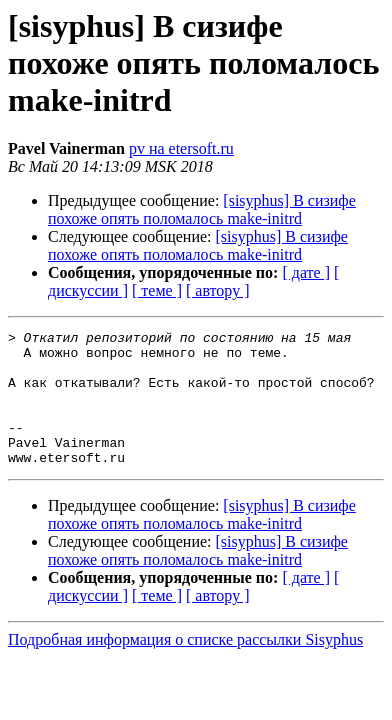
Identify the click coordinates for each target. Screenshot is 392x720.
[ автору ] (217, 290)
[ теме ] (157, 290)
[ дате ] (306, 272)
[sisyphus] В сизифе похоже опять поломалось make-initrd (202, 209)
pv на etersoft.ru (181, 148)
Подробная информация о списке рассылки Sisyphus (185, 666)
